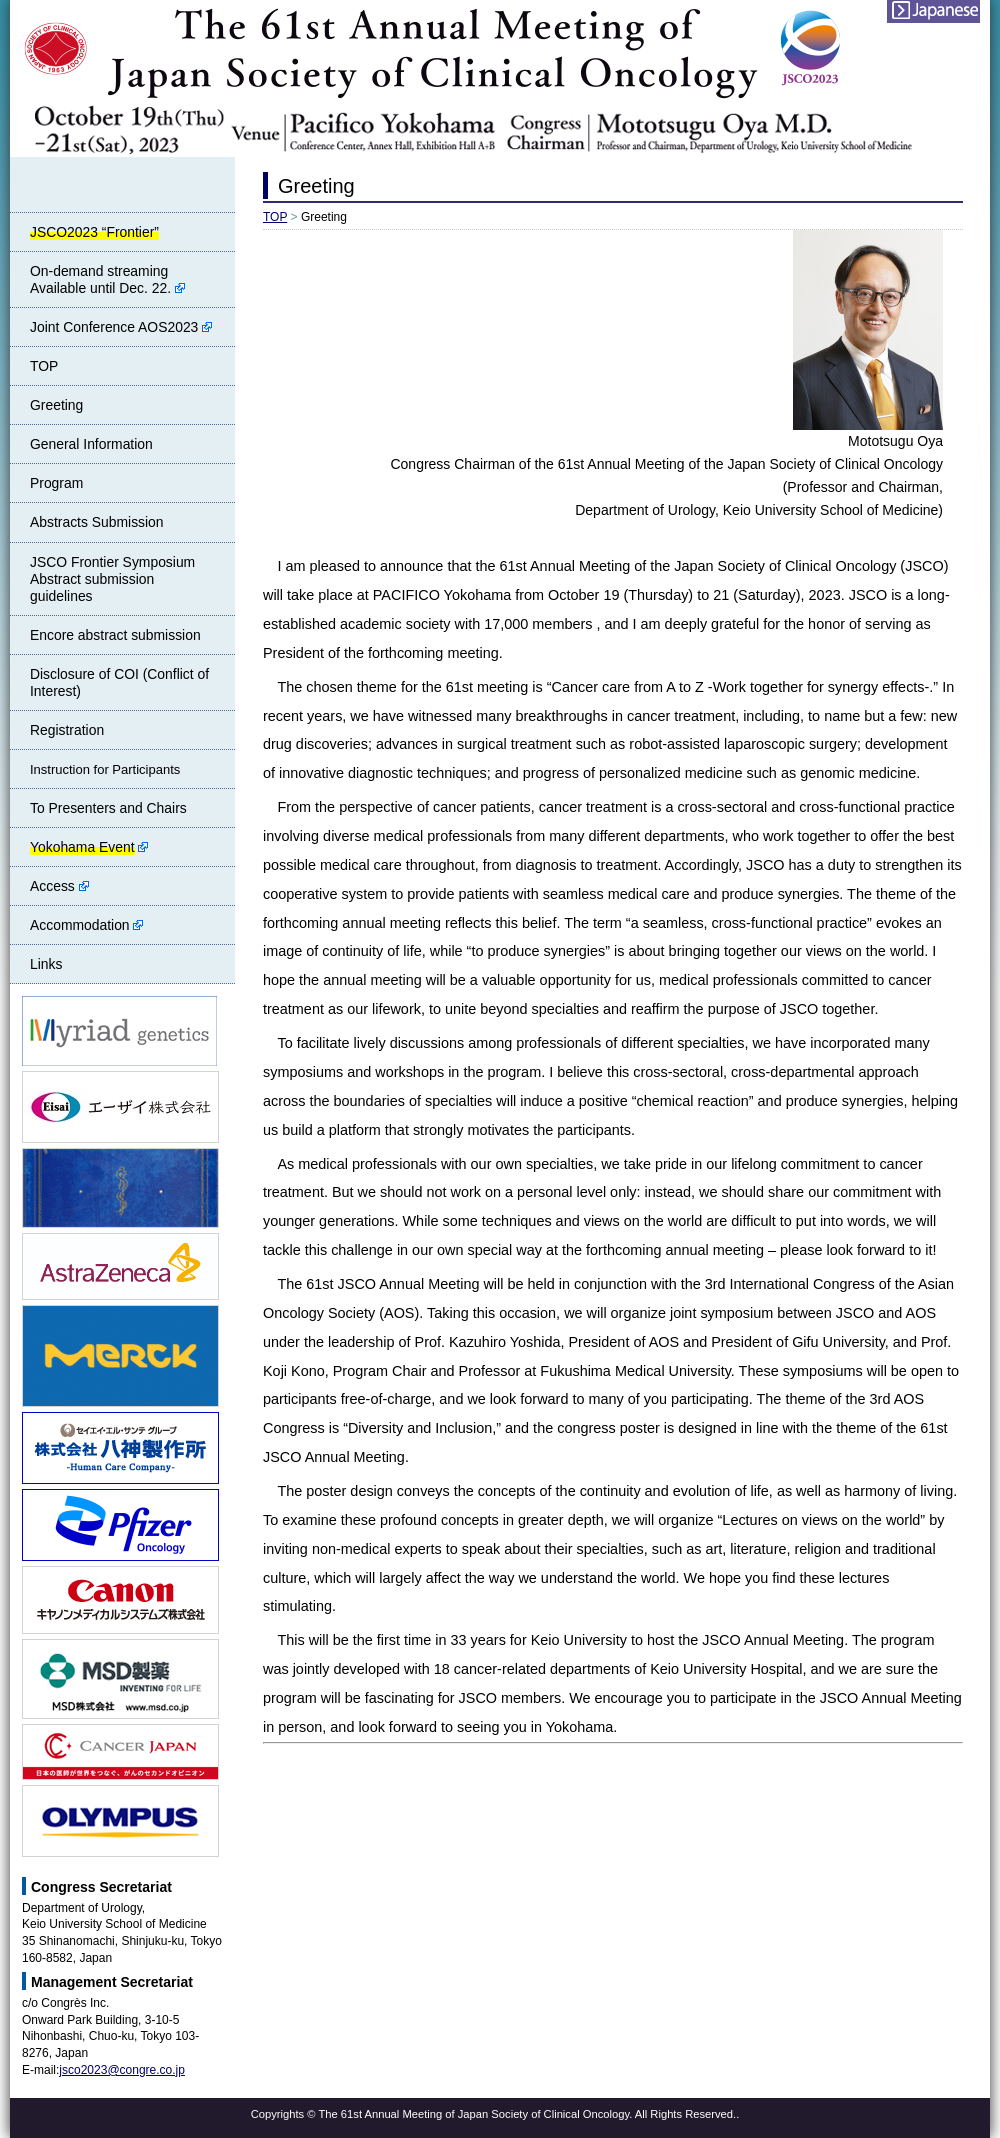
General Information (91, 444)
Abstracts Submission (97, 522)
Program (56, 483)
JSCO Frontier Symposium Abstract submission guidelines (112, 579)
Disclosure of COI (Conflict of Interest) (119, 682)
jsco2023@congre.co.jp (122, 2070)
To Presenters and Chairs (108, 808)
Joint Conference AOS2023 (121, 327)
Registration (67, 730)
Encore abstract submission (115, 635)
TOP (275, 217)
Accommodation (86, 925)
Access (59, 886)
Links (46, 964)
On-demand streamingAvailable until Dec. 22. (107, 279)
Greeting (56, 405)
